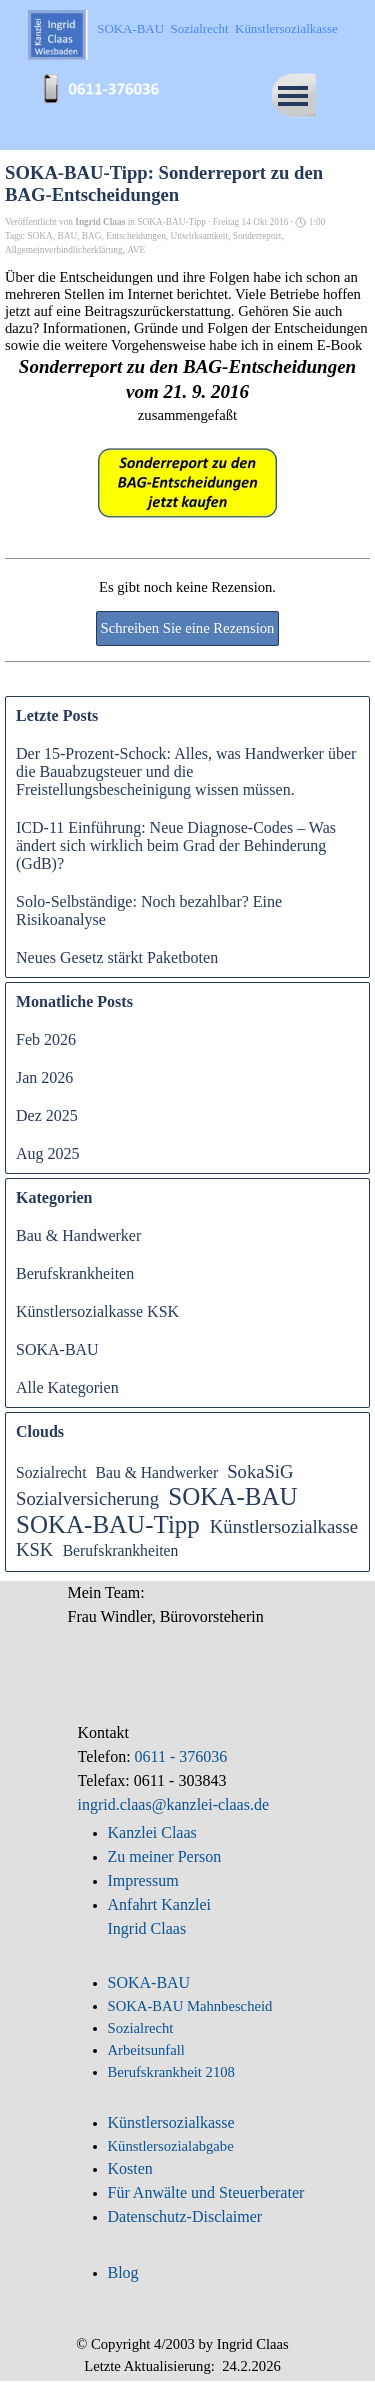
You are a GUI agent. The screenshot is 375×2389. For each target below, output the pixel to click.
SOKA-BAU (57, 1349)
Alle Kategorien (67, 1387)
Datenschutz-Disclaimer (185, 2216)
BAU (67, 236)
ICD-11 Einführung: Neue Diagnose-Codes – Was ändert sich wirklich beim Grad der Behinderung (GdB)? (176, 845)
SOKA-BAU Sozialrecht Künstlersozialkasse (217, 28)
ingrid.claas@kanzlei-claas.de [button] (174, 1804)
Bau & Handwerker (78, 1235)
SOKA (39, 236)
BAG (92, 236)
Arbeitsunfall (146, 2050)
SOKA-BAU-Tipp (108, 1524)
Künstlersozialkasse (171, 2122)
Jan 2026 (44, 1077)
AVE (136, 250)
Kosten (130, 2168)
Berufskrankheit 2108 (171, 2072)
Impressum (143, 1880)
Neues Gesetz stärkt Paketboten (117, 957)
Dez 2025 (47, 1115)
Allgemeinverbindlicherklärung (64, 250)
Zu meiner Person (165, 1856)
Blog (123, 2272)
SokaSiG (260, 1471)
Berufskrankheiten (75, 1273)
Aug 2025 (48, 1153)
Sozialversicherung (87, 1498)
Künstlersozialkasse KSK (97, 1311)
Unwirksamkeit (200, 236)
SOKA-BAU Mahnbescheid (190, 2006)
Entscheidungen (136, 236)
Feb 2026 (46, 1039)
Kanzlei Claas (152, 1832)
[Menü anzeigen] (293, 95)
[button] (108, 78)
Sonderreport (257, 236)
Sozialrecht (51, 1472)
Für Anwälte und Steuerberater (206, 2192)
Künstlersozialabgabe (173, 2146)
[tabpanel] (188, 1769)
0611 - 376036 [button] (179, 1756)
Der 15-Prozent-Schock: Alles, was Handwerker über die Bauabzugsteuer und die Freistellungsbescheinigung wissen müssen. (186, 771)
